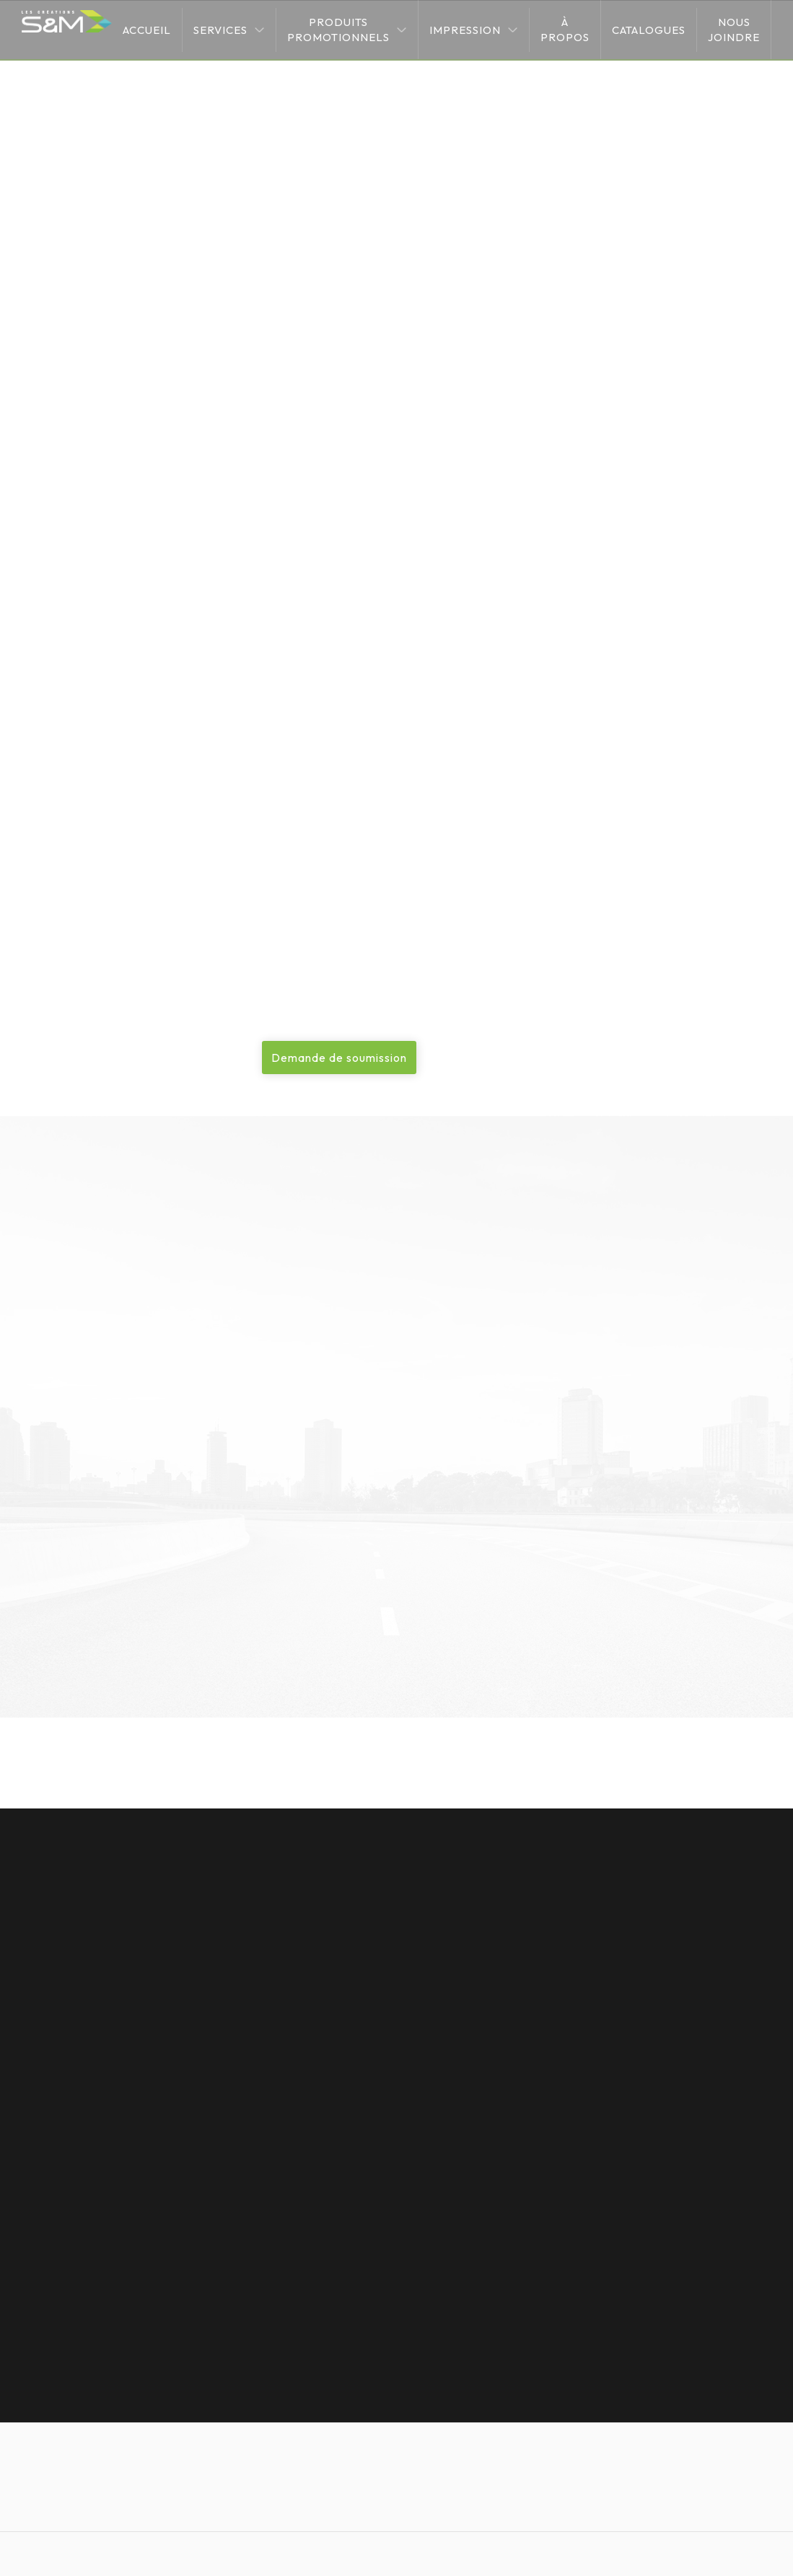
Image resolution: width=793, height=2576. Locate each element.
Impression (465, 30)
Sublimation (60, 479)
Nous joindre (734, 29)
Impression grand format (199, 205)
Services (220, 30)
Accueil (147, 30)
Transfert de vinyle (77, 441)
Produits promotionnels (338, 29)
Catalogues (648, 30)
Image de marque (75, 517)
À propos (565, 29)
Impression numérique (86, 404)
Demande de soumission (339, 1057)
